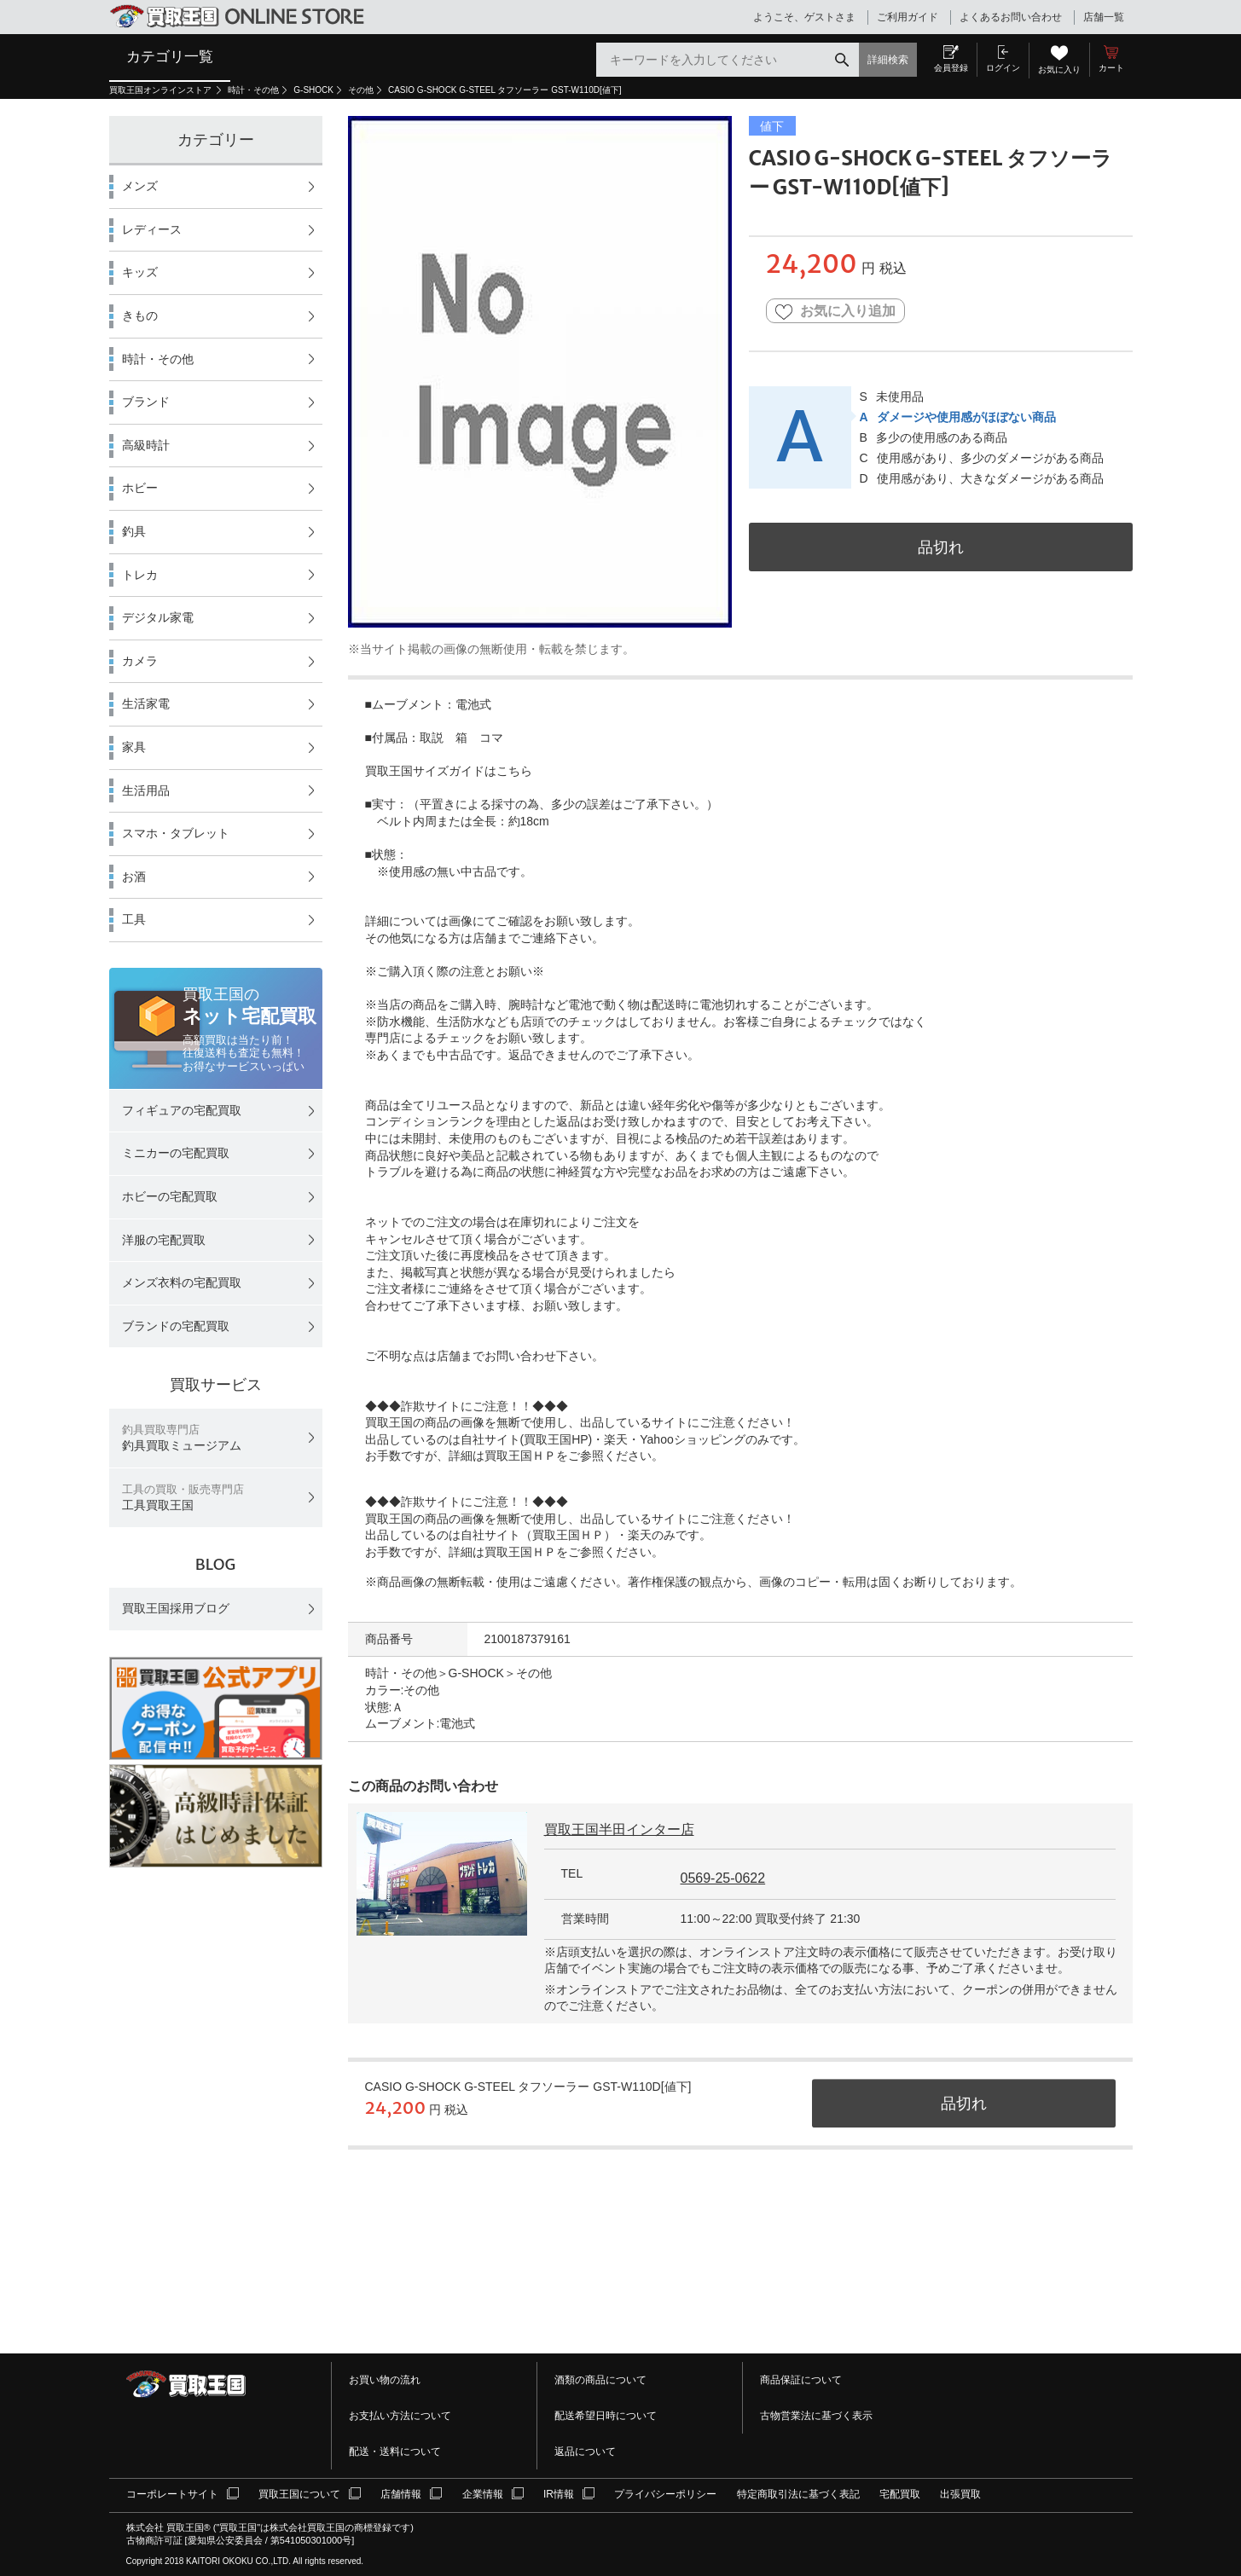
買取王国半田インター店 (619, 1829)
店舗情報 (400, 2494)
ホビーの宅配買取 (169, 1196)
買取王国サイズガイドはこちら (448, 771)
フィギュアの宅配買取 (181, 1110)
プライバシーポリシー (665, 2494)
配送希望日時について (605, 2416)
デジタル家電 (158, 617)
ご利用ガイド (907, 17)
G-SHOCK (313, 90)
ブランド (146, 401)
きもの (140, 315)
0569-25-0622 (723, 1878)
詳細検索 (887, 60)
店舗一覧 (1103, 17)
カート (1111, 67)
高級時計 (146, 445)
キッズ (140, 272)
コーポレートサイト (172, 2494)
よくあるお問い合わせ (1011, 17)
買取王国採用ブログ (175, 1608)
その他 (361, 90)
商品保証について (801, 2380)
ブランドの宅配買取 (175, 1326)
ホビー (140, 488)
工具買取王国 (183, 1498)
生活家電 (146, 703)
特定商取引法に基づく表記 (798, 2494)
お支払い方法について (400, 2416)
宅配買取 (899, 2494)
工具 (134, 919)
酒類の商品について (600, 2380)
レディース (152, 229)
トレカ (140, 575)
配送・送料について (395, 2451)
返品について (585, 2451)
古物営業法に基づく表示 (816, 2416)
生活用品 (146, 790)
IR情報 (558, 2494)
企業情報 (482, 2494)
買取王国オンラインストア (161, 90)
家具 (134, 747)
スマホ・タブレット (175, 833)
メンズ (140, 186)
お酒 (134, 876)
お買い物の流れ (384, 2380)
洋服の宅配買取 (164, 1240)
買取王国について (299, 2494)
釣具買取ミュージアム (181, 1438)
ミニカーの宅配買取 (175, 1153)
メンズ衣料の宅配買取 (181, 1282)
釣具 (134, 531)
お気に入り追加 (835, 312)
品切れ (941, 547)
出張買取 (960, 2494)
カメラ (140, 661)
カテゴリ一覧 (169, 56)
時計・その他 (253, 90)
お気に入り (1059, 69)
